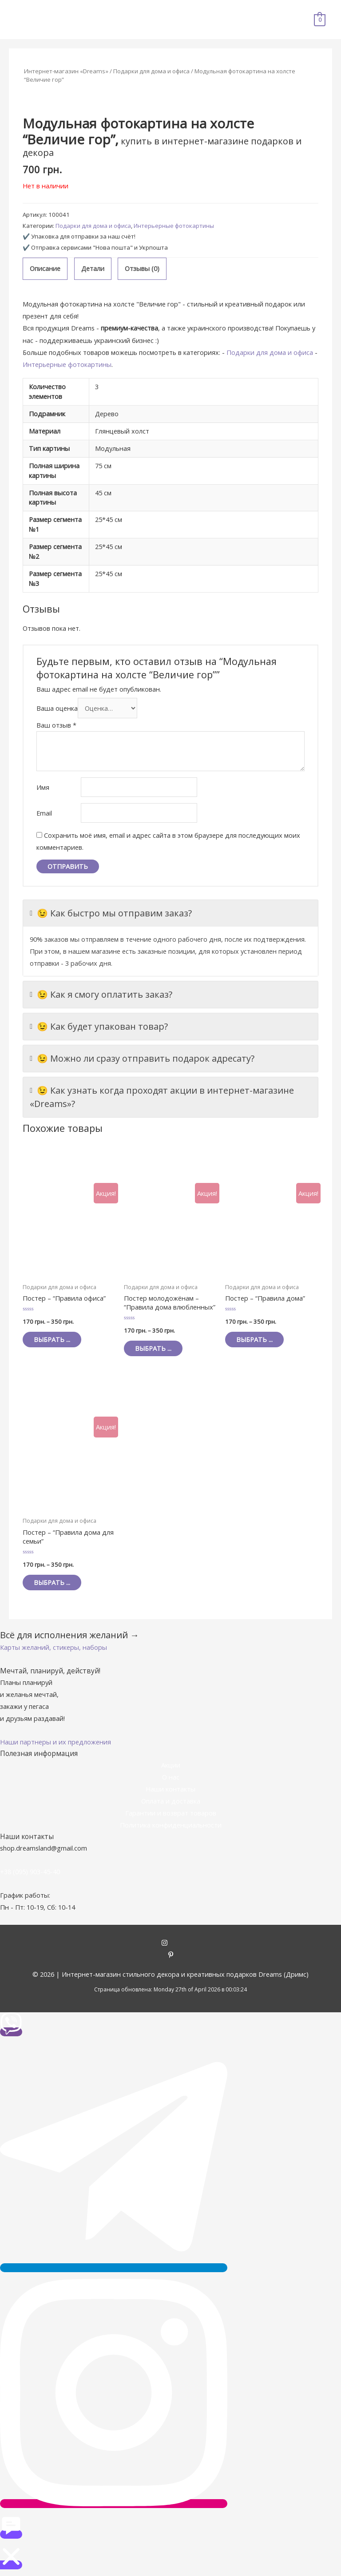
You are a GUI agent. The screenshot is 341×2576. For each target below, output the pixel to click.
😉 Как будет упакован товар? (99, 1026)
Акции (170, 1764)
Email (44, 812)
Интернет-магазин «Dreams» (66, 71)
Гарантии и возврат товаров (170, 1812)
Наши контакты (170, 1788)
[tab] (45, 268)
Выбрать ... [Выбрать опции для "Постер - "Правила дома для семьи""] (52, 1582)
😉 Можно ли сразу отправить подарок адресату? (142, 1058)
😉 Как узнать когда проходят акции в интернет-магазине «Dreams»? (162, 1097)
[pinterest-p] (170, 1955)
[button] (53, 1647)
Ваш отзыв (56, 725)
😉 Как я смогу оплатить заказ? (101, 994)
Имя (42, 787)
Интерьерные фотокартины (174, 226)
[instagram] (170, 1943)
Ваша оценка (57, 708)
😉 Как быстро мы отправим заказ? (111, 913)
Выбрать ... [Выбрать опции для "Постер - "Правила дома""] (254, 1339)
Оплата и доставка (170, 1800)
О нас (170, 1776)
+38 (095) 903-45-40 (30, 1871)
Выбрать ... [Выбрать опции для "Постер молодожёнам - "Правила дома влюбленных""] (153, 1348)
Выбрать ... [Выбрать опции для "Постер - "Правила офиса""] (52, 1339)
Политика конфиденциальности (171, 1824)
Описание (45, 268)
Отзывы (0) (142, 268)
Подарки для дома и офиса (151, 71)
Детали (92, 268)
